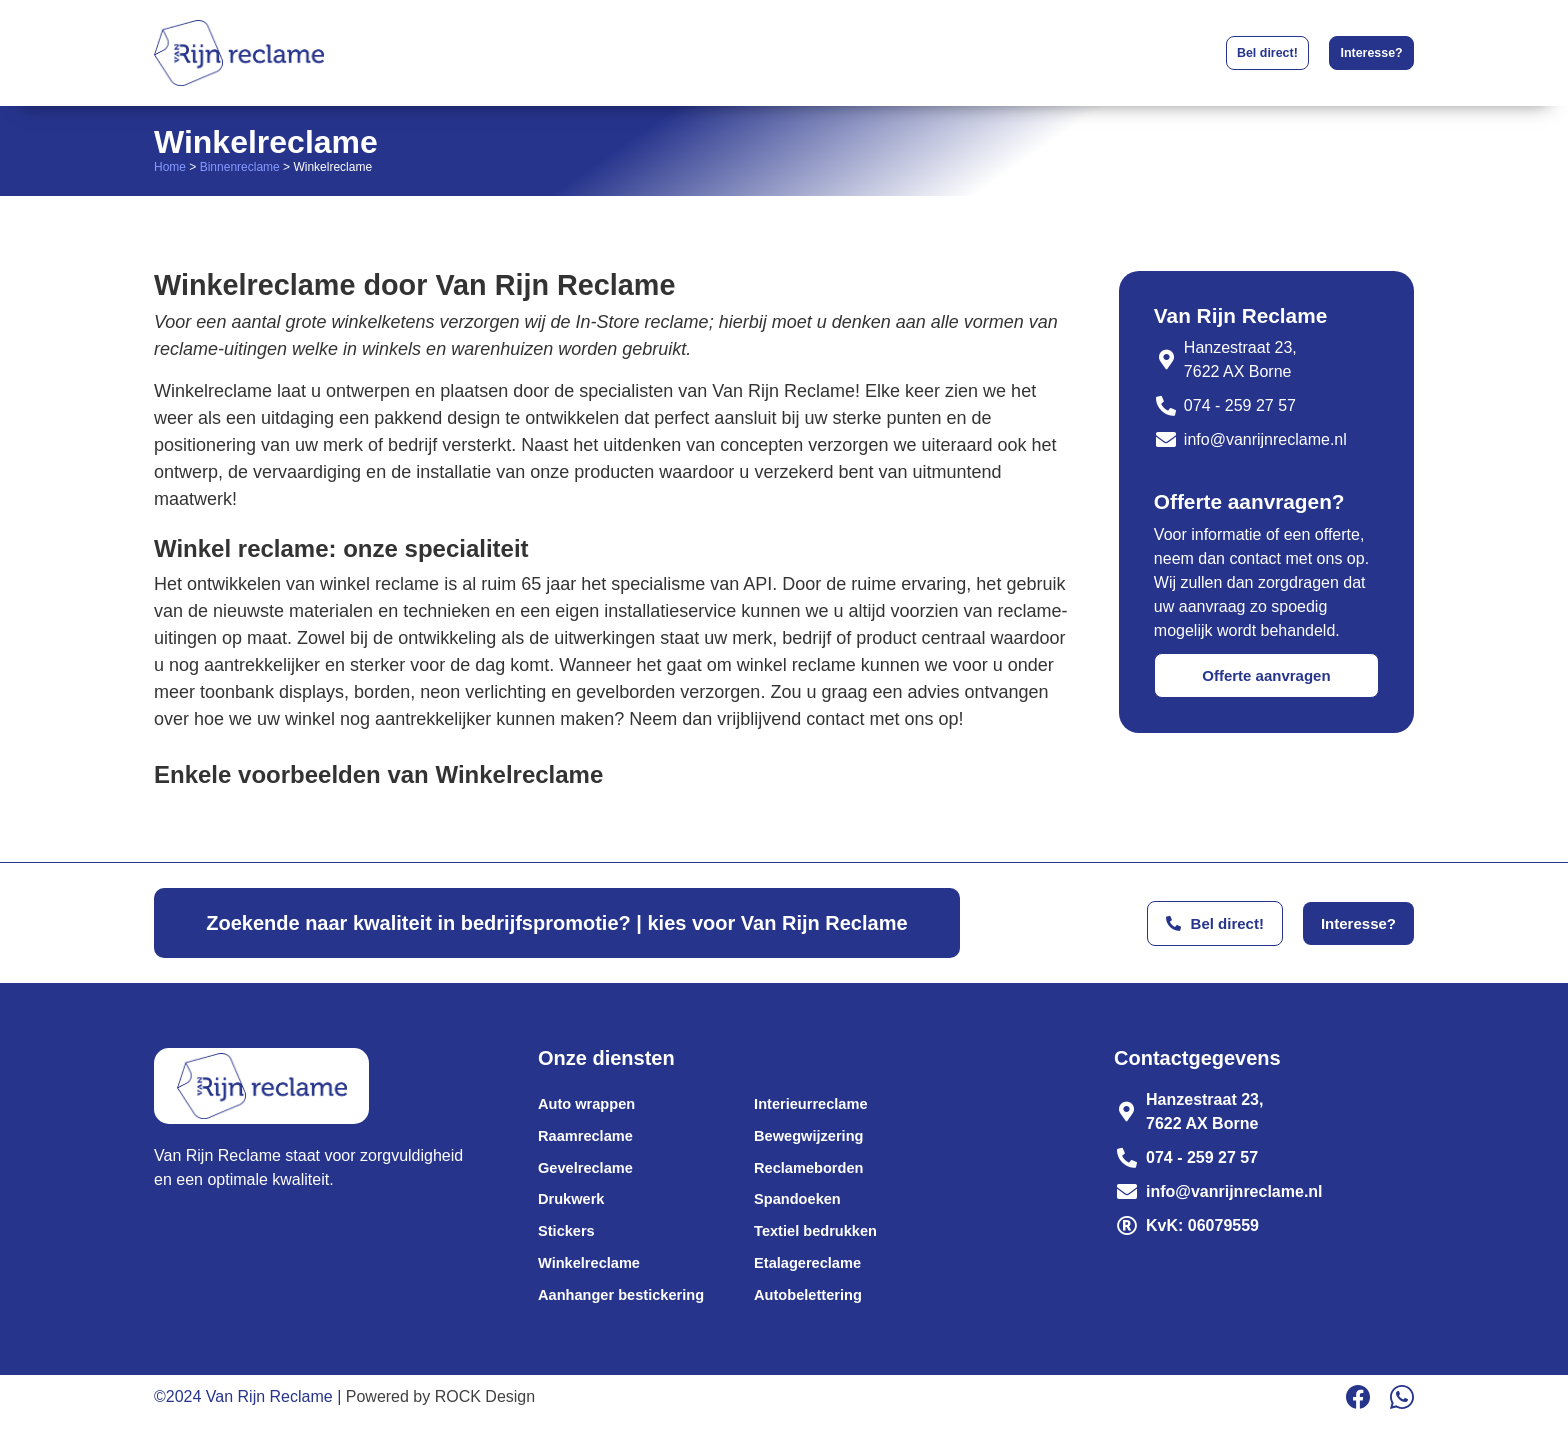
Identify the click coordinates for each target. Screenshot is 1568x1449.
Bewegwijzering (830, 1141)
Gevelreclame (590, 1177)
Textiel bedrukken (837, 1249)
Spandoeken (817, 1213)
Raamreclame (590, 1141)
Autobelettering (829, 1321)
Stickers (569, 1249)
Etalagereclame (828, 1285)
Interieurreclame (832, 1105)
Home (170, 167)
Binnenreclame (240, 167)
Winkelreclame (594, 1285)
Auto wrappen (591, 1105)
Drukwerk (574, 1213)
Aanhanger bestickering (629, 1321)
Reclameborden (830, 1177)
